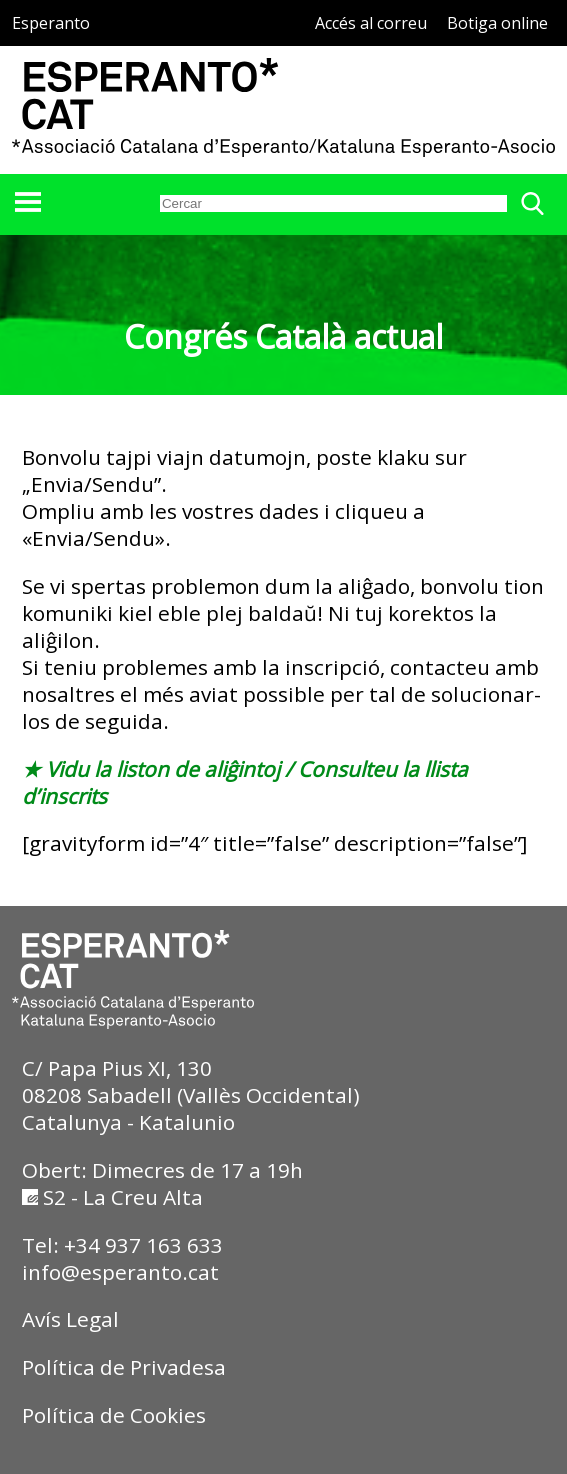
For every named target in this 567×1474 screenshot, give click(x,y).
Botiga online (497, 23)
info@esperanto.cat (120, 1272)
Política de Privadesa (124, 1367)
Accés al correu (371, 23)
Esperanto (51, 23)
